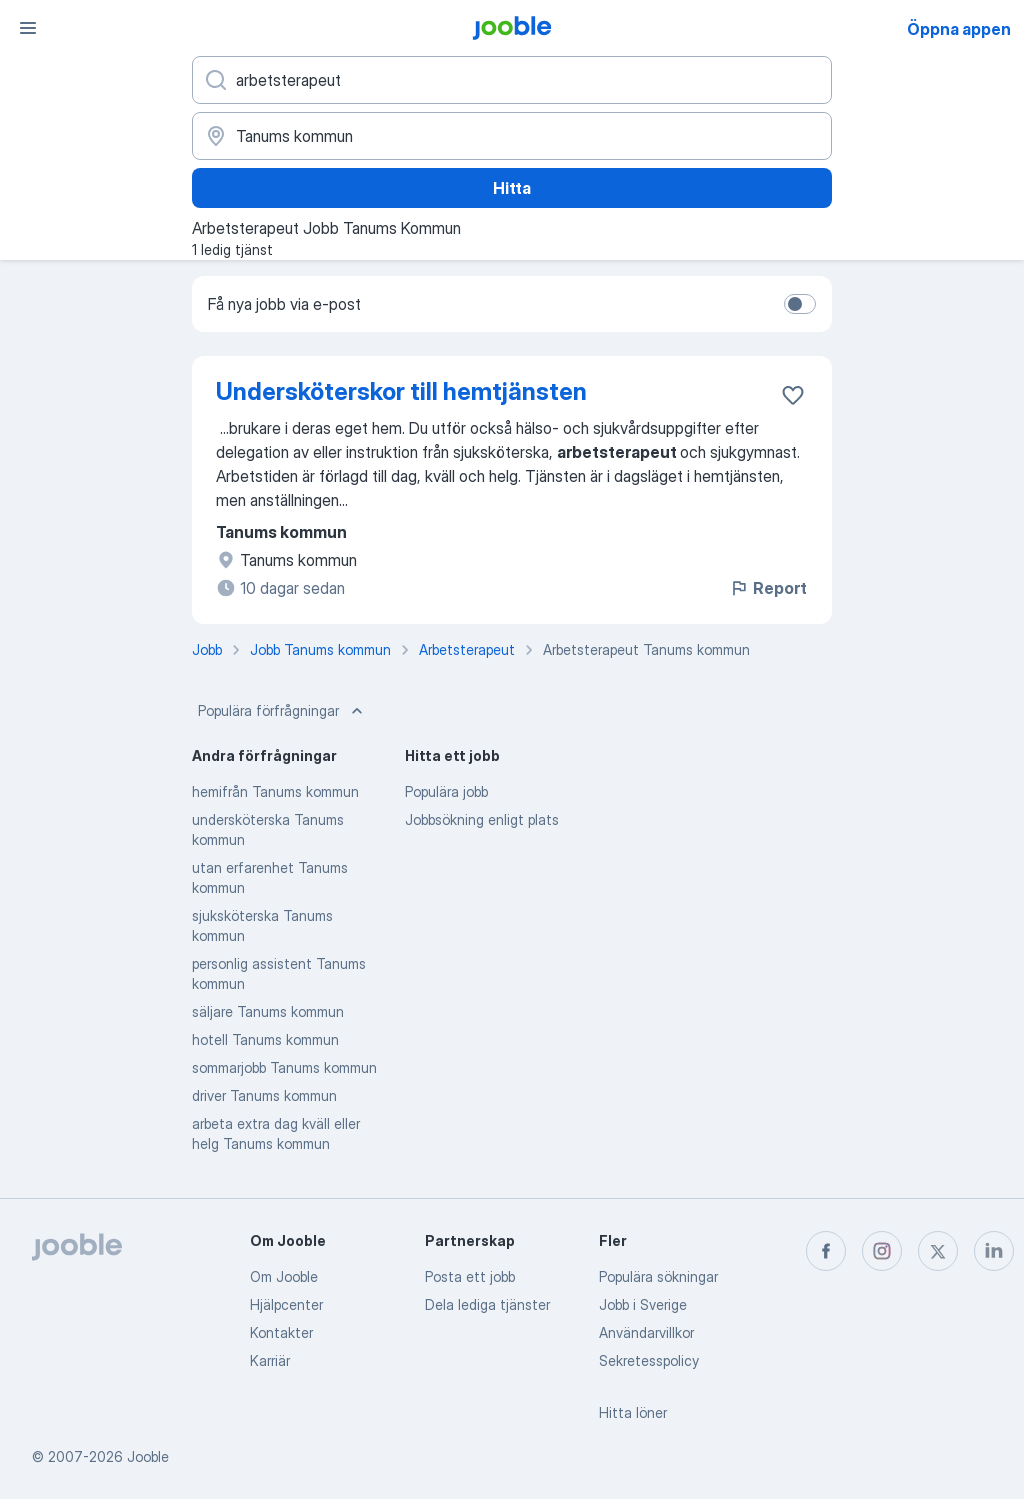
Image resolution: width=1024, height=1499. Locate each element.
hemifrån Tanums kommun (275, 791)
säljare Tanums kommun (268, 1011)
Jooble (148, 1456)
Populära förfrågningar (282, 711)
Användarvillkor (646, 1332)
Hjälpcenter (286, 1304)
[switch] (800, 304)
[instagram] (882, 1251)
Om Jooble (284, 1276)
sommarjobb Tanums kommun (284, 1067)
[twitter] (938, 1251)
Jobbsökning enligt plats (482, 819)
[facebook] (826, 1251)
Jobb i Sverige (643, 1304)
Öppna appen (959, 29)
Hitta (512, 188)
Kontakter (281, 1332)
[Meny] (28, 28)
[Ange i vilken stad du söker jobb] (512, 136)
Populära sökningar (658, 1276)
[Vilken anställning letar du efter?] (512, 80)
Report (768, 588)
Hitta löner (633, 1412)
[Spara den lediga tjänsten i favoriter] (793, 395)
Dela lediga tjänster (487, 1304)
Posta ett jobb (470, 1276)
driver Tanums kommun (264, 1095)
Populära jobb (446, 791)
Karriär (270, 1360)
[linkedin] (994, 1251)
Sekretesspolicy (649, 1360)
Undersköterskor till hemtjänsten (401, 391)
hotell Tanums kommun (265, 1039)
